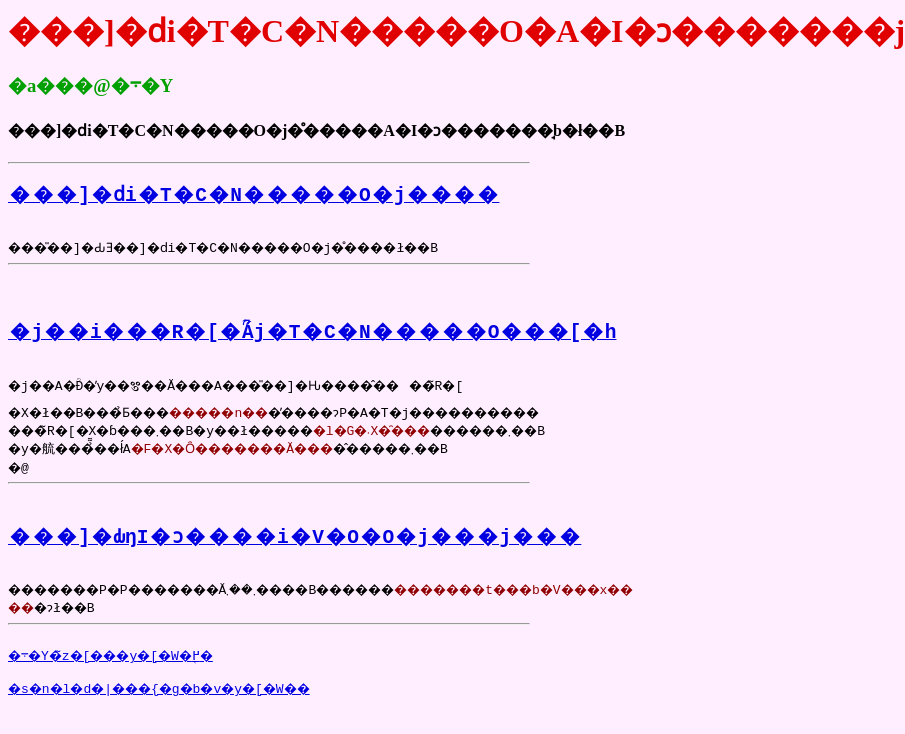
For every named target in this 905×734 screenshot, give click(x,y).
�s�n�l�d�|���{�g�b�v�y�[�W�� (179, 712)
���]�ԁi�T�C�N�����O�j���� (253, 193)
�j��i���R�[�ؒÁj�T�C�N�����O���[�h (312, 339)
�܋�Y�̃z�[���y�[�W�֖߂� (124, 676)
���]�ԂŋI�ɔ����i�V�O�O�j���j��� (294, 550)
